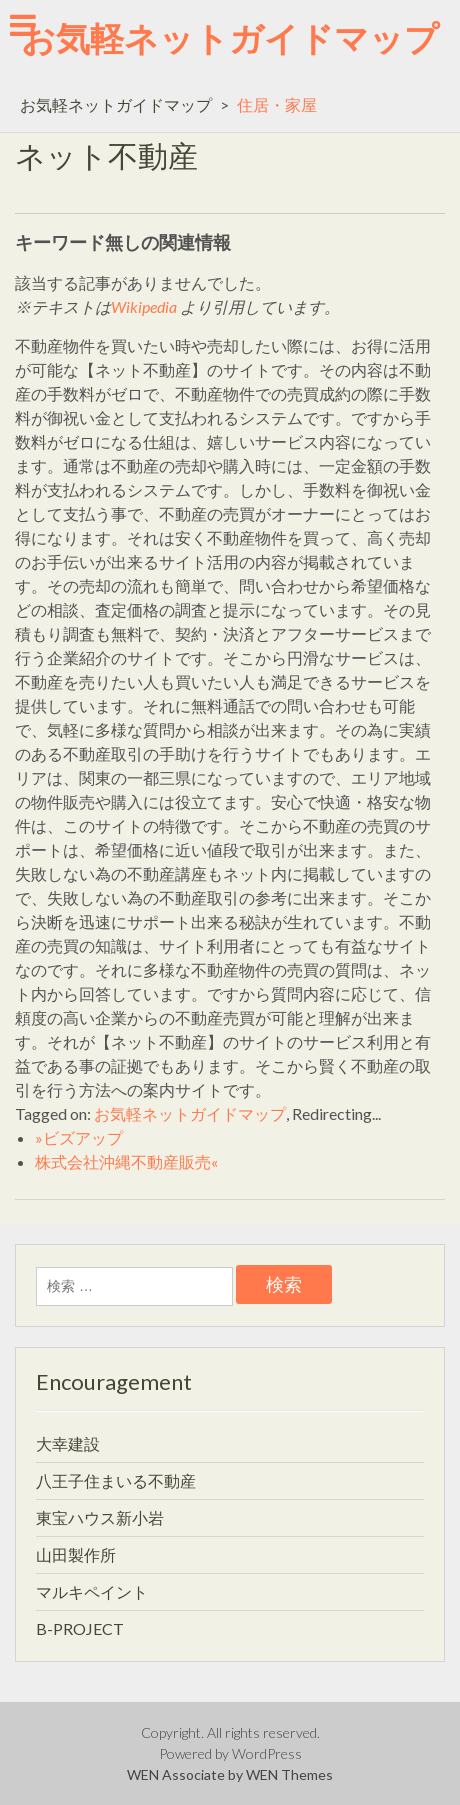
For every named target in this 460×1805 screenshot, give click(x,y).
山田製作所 (76, 1554)
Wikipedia (144, 306)
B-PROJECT (80, 1628)
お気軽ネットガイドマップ (230, 37)
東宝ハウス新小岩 (100, 1517)
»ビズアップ (79, 1137)
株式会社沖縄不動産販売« (126, 1161)
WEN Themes (289, 1774)
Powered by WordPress (230, 1753)
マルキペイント (92, 1591)
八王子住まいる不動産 (116, 1480)
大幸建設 (68, 1443)
